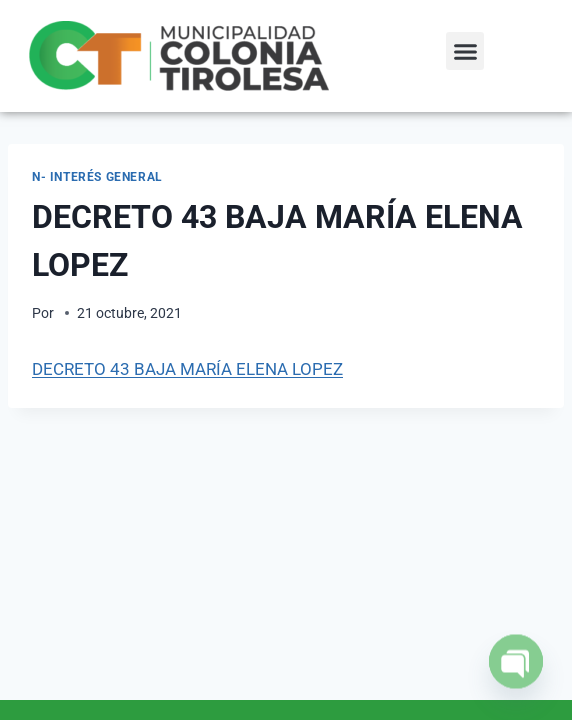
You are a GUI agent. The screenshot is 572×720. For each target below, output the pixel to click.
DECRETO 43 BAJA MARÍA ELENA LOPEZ (187, 369)
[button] (465, 51)
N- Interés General (97, 177)
